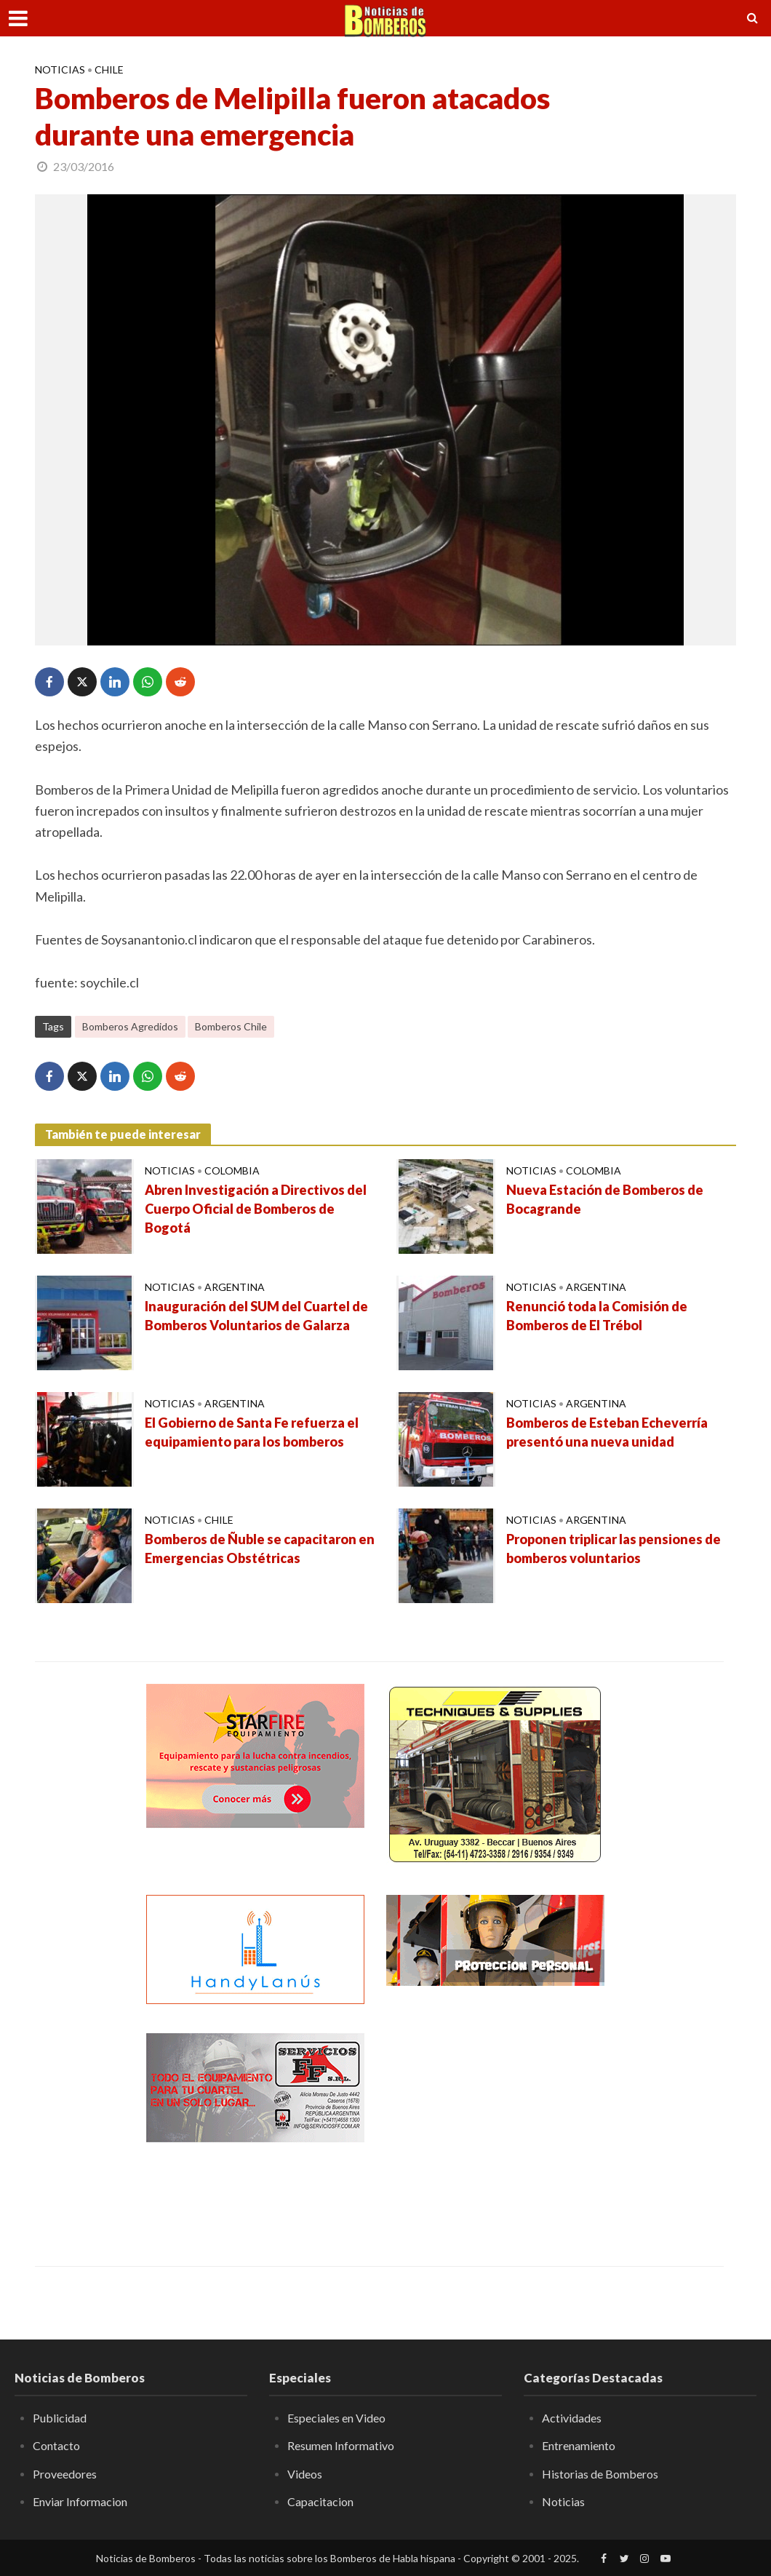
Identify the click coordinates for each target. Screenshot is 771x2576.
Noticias (60, 69)
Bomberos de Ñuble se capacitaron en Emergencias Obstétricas (260, 1548)
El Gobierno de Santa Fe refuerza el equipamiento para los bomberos (252, 1432)
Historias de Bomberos (600, 2474)
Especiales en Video (336, 2418)
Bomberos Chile (231, 1026)
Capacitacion (320, 2501)
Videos (304, 2474)
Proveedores (65, 2474)
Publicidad (60, 2418)
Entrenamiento (578, 2445)
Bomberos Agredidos (130, 1026)
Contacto (56, 2445)
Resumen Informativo (340, 2445)
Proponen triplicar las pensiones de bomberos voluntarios (613, 1548)
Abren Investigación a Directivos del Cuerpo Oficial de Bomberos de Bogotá (256, 1209)
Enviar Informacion (80, 2501)
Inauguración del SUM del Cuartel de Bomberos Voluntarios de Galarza (256, 1315)
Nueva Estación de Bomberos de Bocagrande (604, 1199)
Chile (109, 69)
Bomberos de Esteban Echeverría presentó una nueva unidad (607, 1432)
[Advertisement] (495, 2124)
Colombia (232, 1170)
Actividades (572, 2418)
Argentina (234, 1287)
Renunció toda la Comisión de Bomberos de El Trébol (596, 1315)
